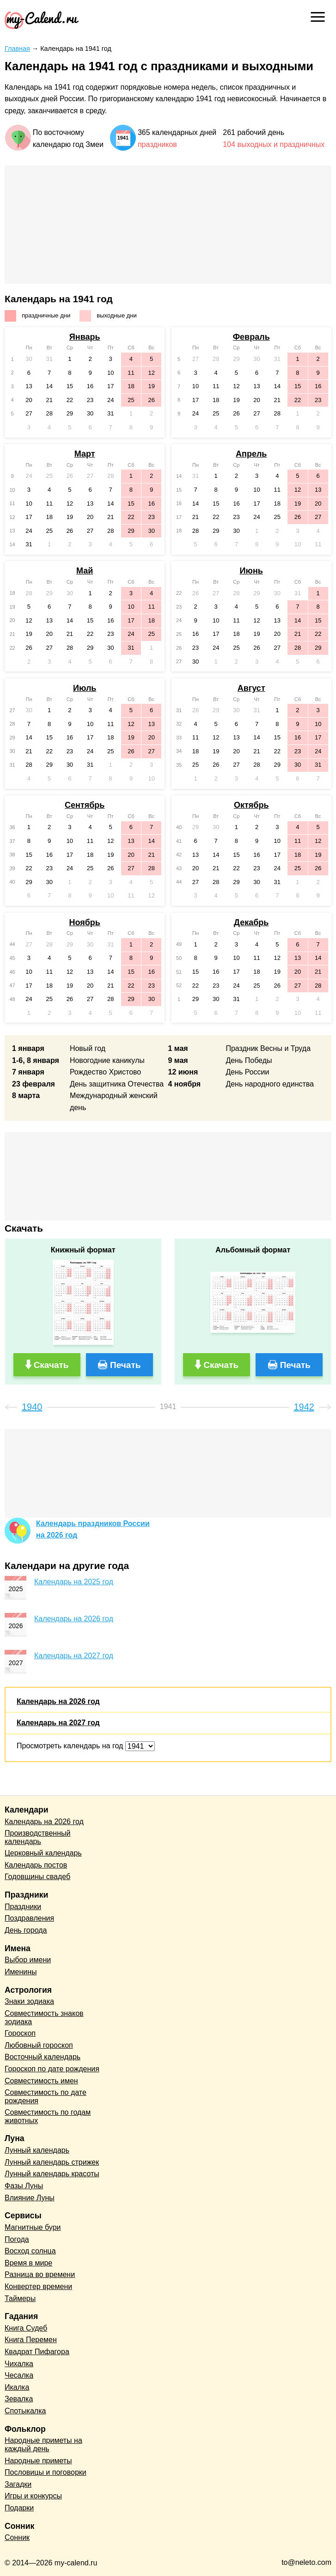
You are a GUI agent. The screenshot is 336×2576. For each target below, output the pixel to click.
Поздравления (29, 1918)
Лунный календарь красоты (52, 2174)
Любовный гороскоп (39, 2045)
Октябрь (251, 805)
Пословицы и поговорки (45, 2472)
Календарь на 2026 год (73, 1619)
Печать (125, 1365)
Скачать (51, 1365)
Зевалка (19, 2399)
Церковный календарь (43, 1853)
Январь (84, 337)
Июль (84, 688)
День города (26, 1930)
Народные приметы (38, 2461)
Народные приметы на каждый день (43, 2444)
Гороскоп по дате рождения (52, 2069)
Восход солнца (30, 2251)
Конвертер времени (38, 2286)
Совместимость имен (41, 2081)
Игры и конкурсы (33, 2496)
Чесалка (19, 2375)
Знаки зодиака (29, 2001)
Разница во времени (40, 2274)
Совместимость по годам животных (48, 2116)
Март (84, 453)
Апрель (251, 453)
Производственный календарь (37, 1837)
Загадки (18, 2484)
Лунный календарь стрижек (52, 2162)
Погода (17, 2239)
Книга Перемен (31, 2340)
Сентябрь (84, 805)
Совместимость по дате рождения (45, 2096)
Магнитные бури (33, 2227)
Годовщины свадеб (37, 1876)
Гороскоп (20, 2033)
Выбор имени (28, 1960)
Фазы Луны (24, 2186)
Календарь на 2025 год (73, 1582)
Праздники (23, 1907)
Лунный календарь (37, 2150)
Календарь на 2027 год (73, 1656)
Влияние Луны (30, 2198)
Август (251, 688)
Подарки (19, 2508)
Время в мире (28, 2263)
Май (84, 570)
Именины (21, 1972)
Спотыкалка (25, 2411)
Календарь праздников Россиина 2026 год (93, 1529)
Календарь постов (36, 1865)
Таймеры (20, 2298)
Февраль (251, 337)
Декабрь (251, 922)
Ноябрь (84, 922)
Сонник (17, 2537)
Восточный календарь (42, 2057)
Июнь (251, 570)
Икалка (17, 2387)
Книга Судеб (26, 2328)
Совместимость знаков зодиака (44, 2017)
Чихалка (19, 2364)
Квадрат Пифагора (37, 2352)
